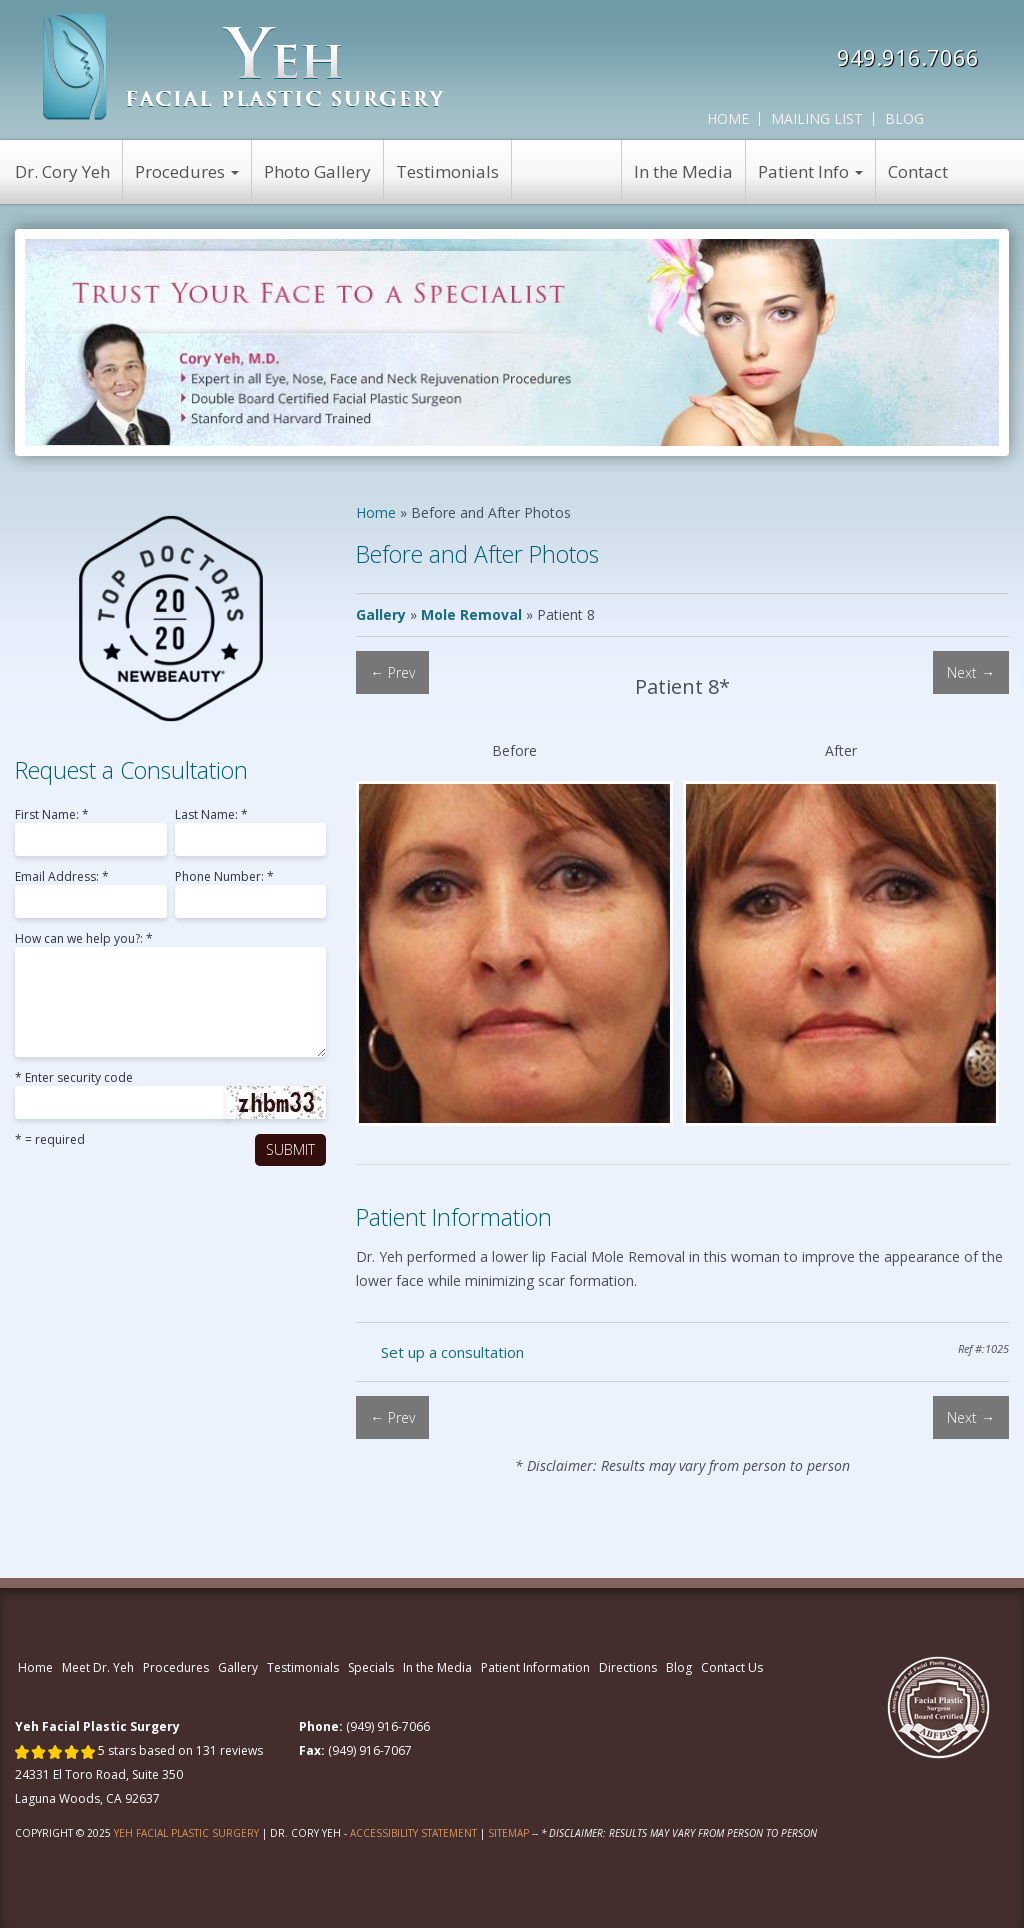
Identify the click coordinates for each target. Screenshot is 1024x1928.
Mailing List (817, 118)
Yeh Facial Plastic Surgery (186, 1833)
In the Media (683, 171)
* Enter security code (74, 1079)
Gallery (381, 614)
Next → (971, 672)
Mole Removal (471, 614)
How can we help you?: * (84, 940)
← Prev (392, 672)
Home (728, 118)
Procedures (187, 171)
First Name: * (52, 816)
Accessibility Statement (413, 1833)
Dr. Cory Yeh (62, 171)
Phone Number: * (224, 878)
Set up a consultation (452, 1352)
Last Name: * (211, 816)
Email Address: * (62, 878)
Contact (918, 171)
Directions (628, 1667)
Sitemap (508, 1833)
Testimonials (447, 171)
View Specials (567, 172)
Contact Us (732, 1667)
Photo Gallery (317, 171)
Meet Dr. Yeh (98, 1667)
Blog (904, 118)
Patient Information (535, 1667)
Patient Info (810, 171)
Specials (371, 1667)
